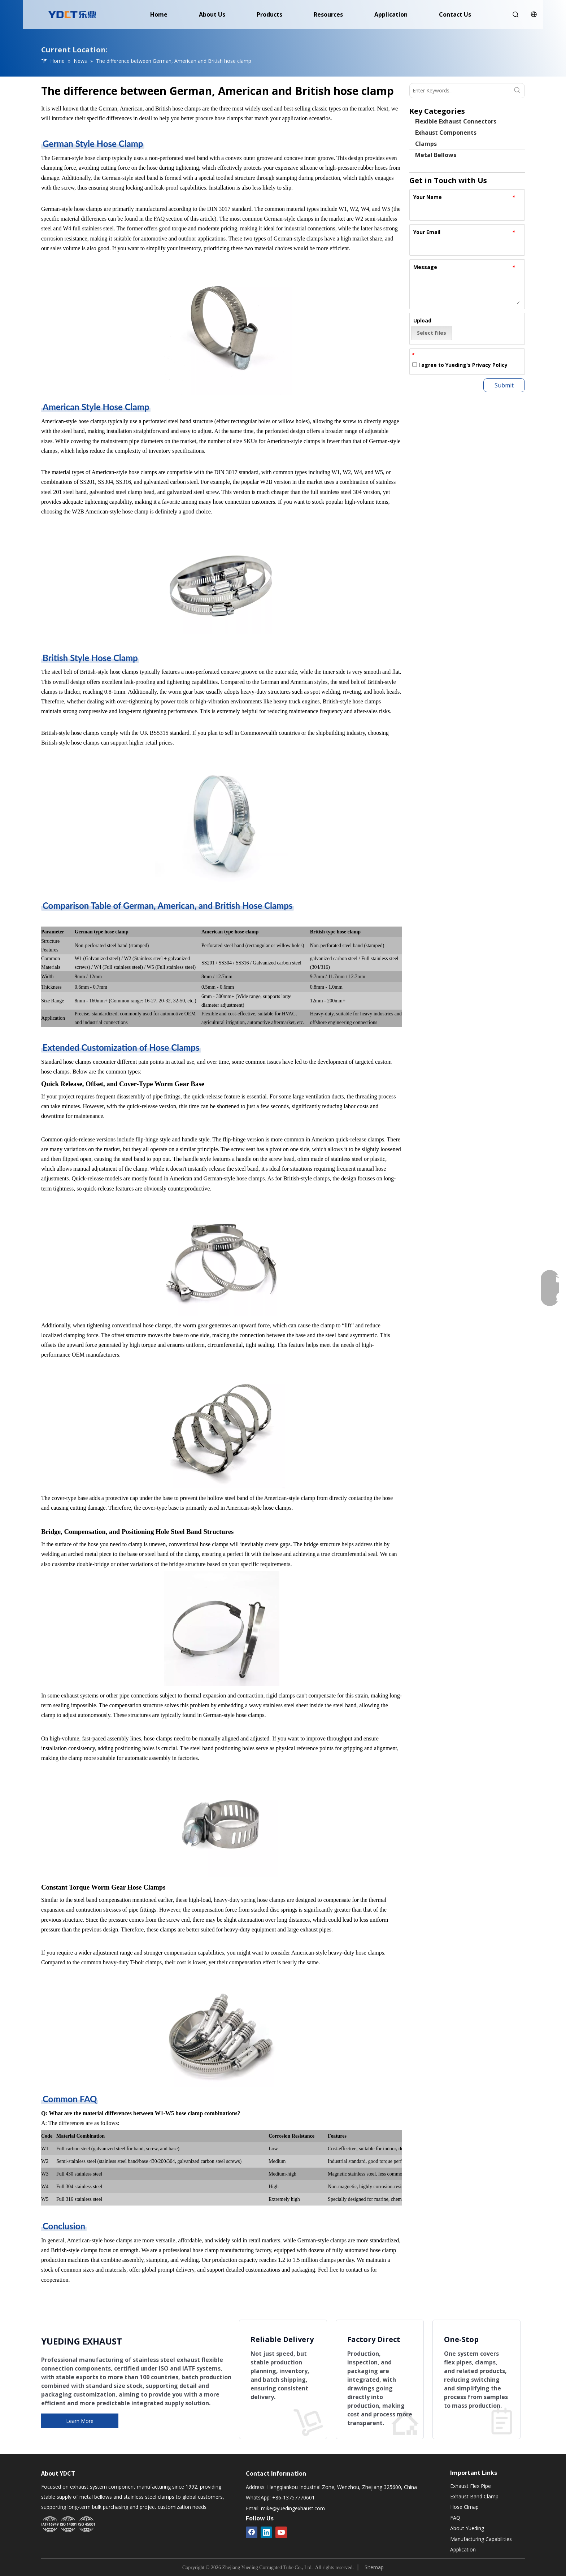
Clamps (426, 144)
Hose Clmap (464, 2506)
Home (158, 14)
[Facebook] (251, 2532)
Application (391, 14)
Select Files (431, 332)
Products (269, 14)
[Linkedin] (266, 2532)
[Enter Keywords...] (460, 90)
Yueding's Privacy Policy (476, 364)
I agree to (460, 364)
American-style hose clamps (73, 421)
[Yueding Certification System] (68, 2524)
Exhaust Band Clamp (474, 2496)
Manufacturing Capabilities (481, 2539)
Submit (504, 385)
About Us (212, 14)
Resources (328, 14)
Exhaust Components (445, 132)
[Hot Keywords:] (517, 90)
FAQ (455, 2517)
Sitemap (374, 2567)
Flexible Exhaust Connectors (455, 121)
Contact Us (455, 14)
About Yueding (467, 2528)
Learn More (79, 2420)
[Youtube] (281, 2532)
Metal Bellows (435, 155)
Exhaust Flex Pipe (470, 2485)
